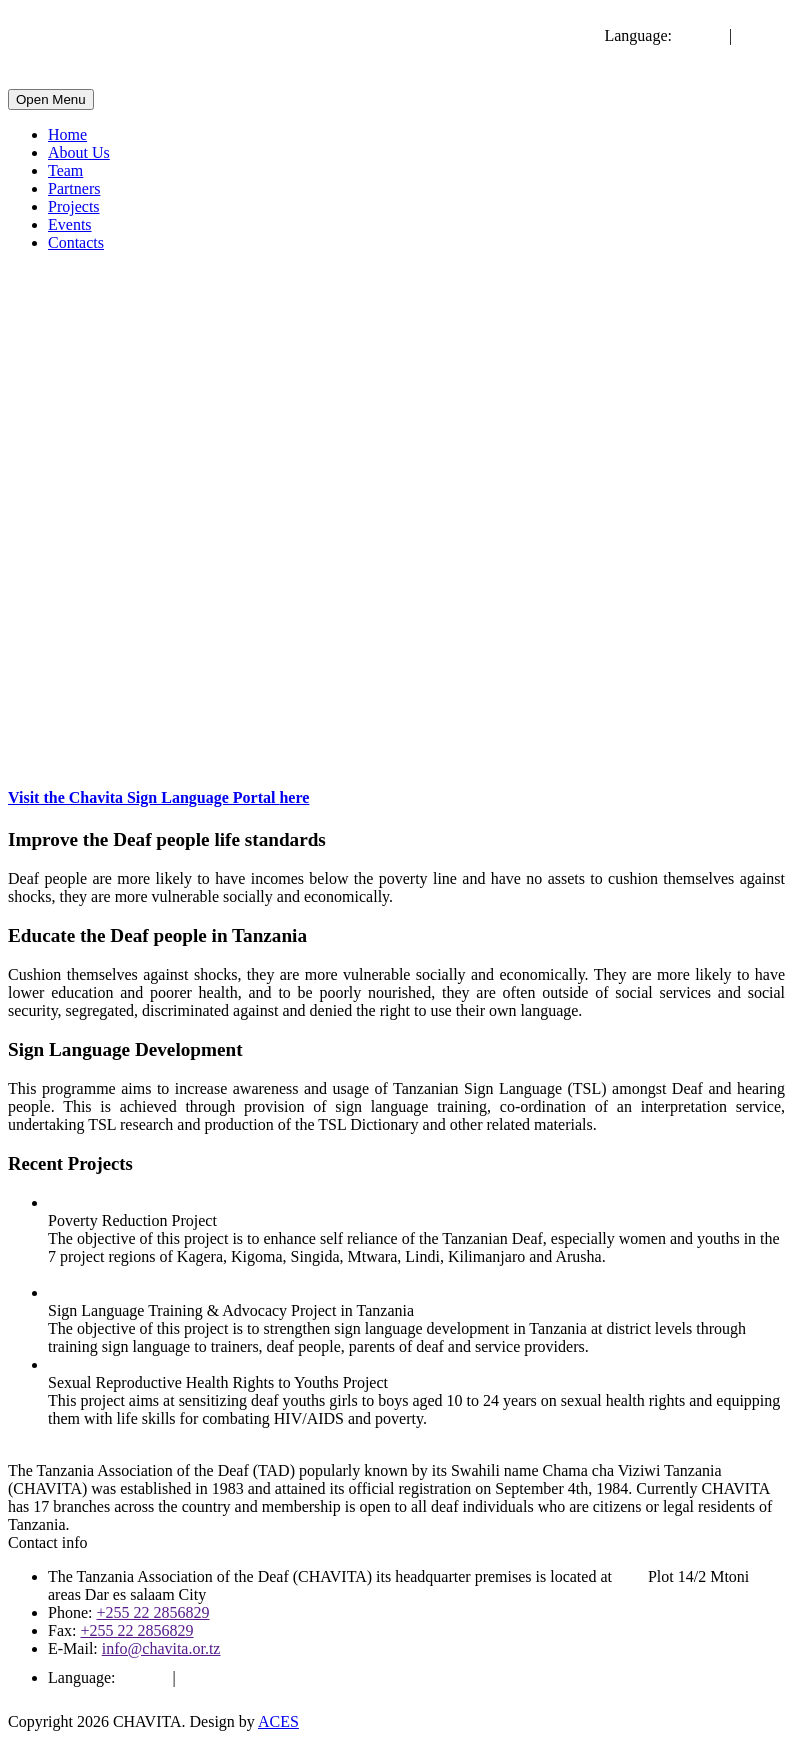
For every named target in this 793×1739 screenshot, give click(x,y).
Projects (74, 206)
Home (67, 134)
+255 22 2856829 (152, 1612)
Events (70, 224)
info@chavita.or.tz (161, 1648)
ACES (278, 1721)
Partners (74, 188)
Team (65, 170)
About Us (79, 152)
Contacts (76, 242)
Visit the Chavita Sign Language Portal (158, 797)
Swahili (760, 35)
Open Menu (51, 99)
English (700, 35)
